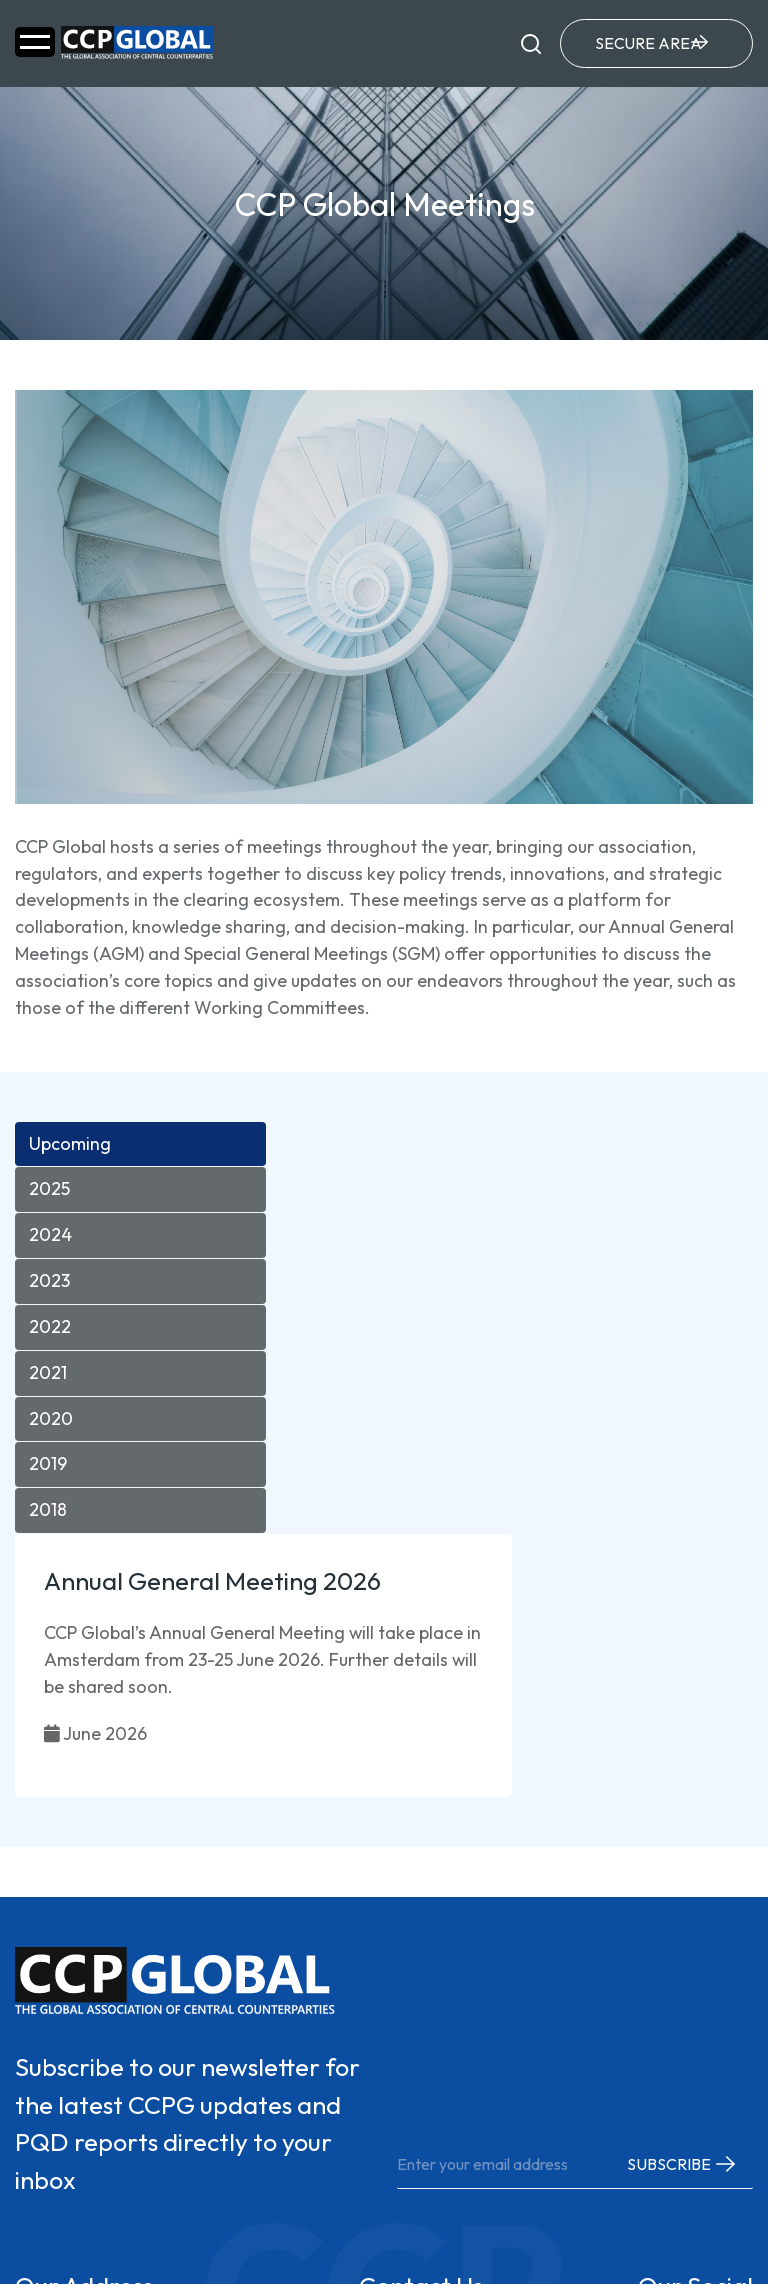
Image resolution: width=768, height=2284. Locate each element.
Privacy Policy (70, 2240)
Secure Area (644, 45)
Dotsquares (694, 2222)
